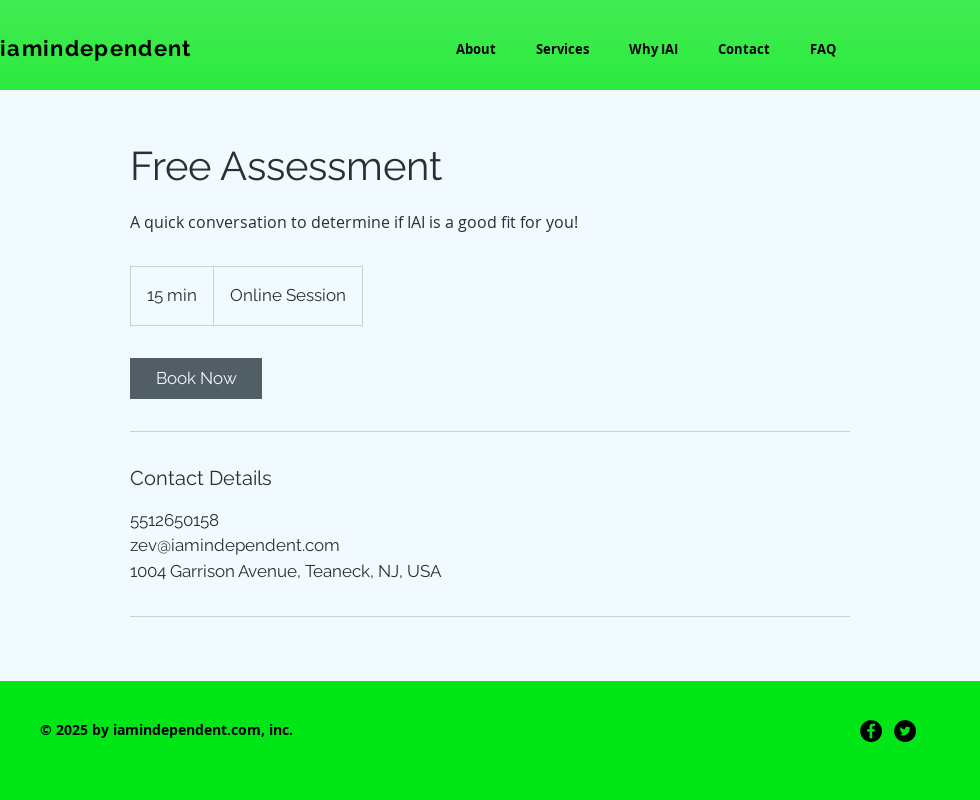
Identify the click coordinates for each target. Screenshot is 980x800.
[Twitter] (905, 731)
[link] (196, 378)
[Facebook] (871, 731)
